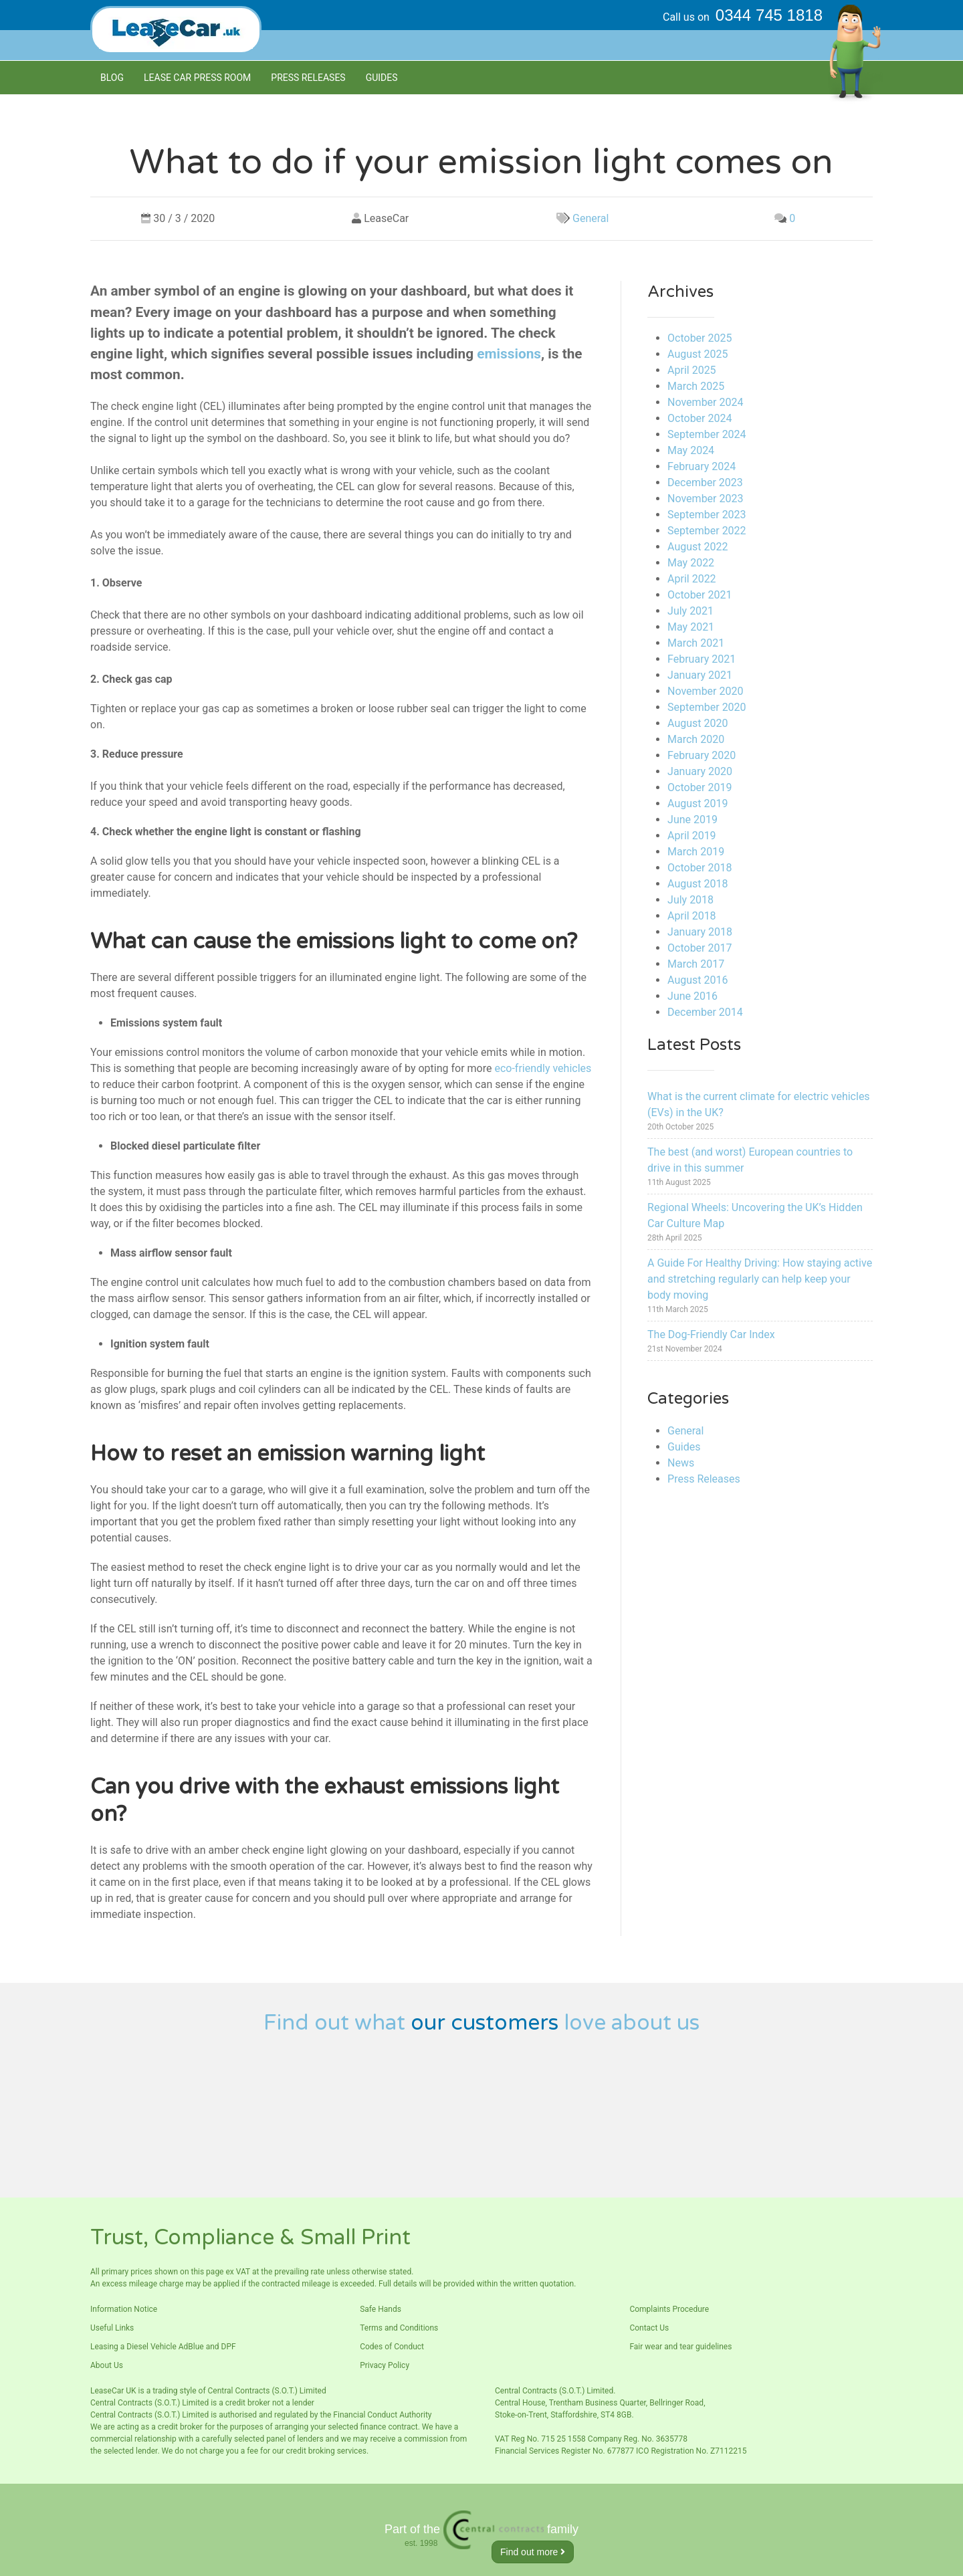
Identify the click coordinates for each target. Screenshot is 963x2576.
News (680, 1463)
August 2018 (697, 883)
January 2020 (699, 771)
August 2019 (697, 803)
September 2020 (706, 707)
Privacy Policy (384, 2365)
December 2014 (705, 1012)
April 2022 (691, 578)
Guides (382, 77)
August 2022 (697, 546)
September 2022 (706, 530)
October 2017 (699, 948)
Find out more (532, 2552)
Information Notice (123, 2309)
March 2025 (695, 386)
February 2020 (701, 755)
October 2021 (699, 594)
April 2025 (691, 370)
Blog (112, 77)
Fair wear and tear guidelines (680, 2346)
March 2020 (695, 739)
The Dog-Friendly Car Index (711, 1334)
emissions (509, 354)
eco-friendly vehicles (542, 1068)
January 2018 (699, 932)
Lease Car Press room (197, 77)
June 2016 (692, 996)
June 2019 (692, 819)
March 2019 (695, 851)
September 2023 (706, 514)
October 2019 (699, 787)
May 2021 (690, 627)
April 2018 (691, 915)
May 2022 (690, 562)
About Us (106, 2365)
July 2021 (690, 611)
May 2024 (690, 450)
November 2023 (705, 498)
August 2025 (697, 354)
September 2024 (706, 434)
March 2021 (695, 643)
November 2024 (705, 402)
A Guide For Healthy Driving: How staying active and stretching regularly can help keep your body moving (759, 1279)
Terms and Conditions (399, 2328)
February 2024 (701, 466)
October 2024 (699, 418)
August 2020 (697, 723)
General (590, 218)
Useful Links (112, 2328)
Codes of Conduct (392, 2346)
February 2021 (701, 659)
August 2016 (697, 980)
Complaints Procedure (669, 2309)
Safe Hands (380, 2309)
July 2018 (690, 899)
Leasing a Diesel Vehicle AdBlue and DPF (163, 2346)
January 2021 (699, 675)
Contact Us (649, 2328)
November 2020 (705, 691)
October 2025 (699, 338)
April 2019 (691, 835)
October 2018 (699, 867)
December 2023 (705, 482)
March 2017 (695, 964)
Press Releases (308, 77)
